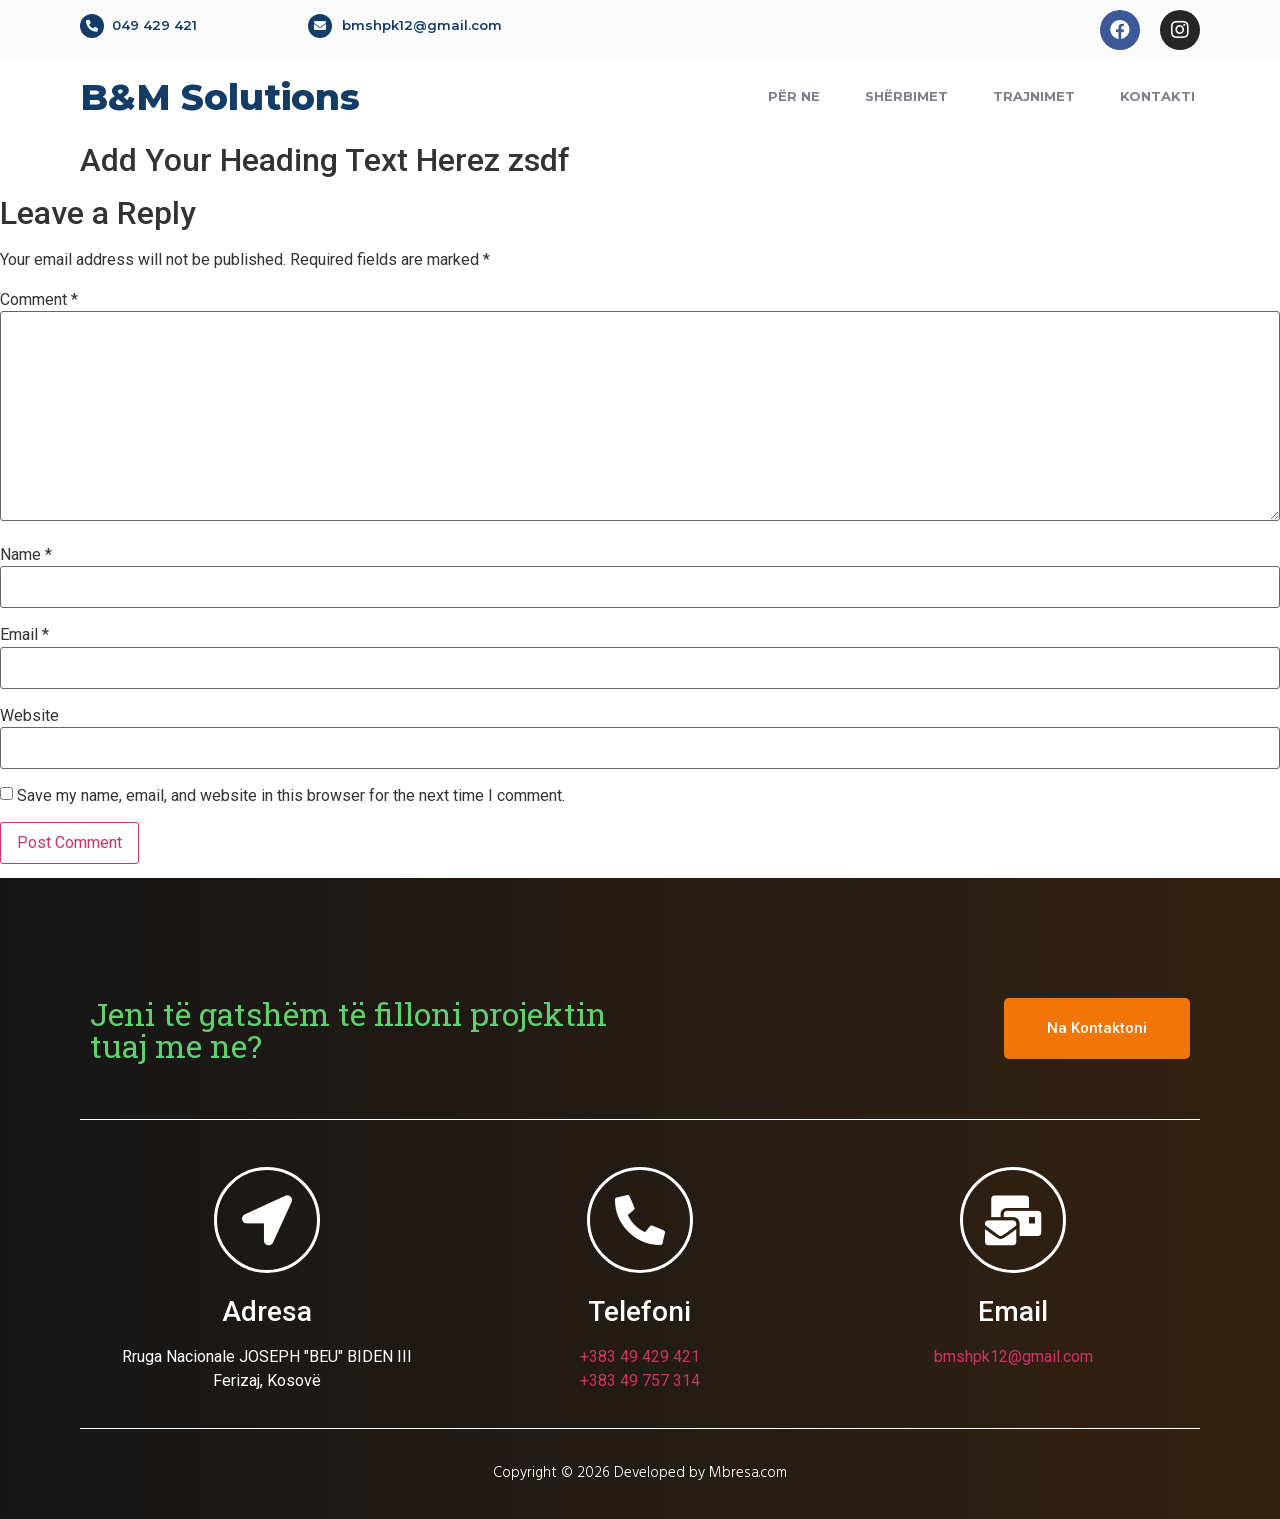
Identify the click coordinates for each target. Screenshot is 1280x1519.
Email (24, 635)
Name (26, 555)
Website (29, 716)
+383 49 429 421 (640, 1356)
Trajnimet (1034, 96)
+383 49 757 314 (640, 1380)
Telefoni (639, 1311)
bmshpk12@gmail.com (422, 25)
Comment (39, 300)
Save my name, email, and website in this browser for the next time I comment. (291, 796)
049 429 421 (154, 25)
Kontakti (1157, 96)
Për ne (794, 96)
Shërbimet (906, 96)
